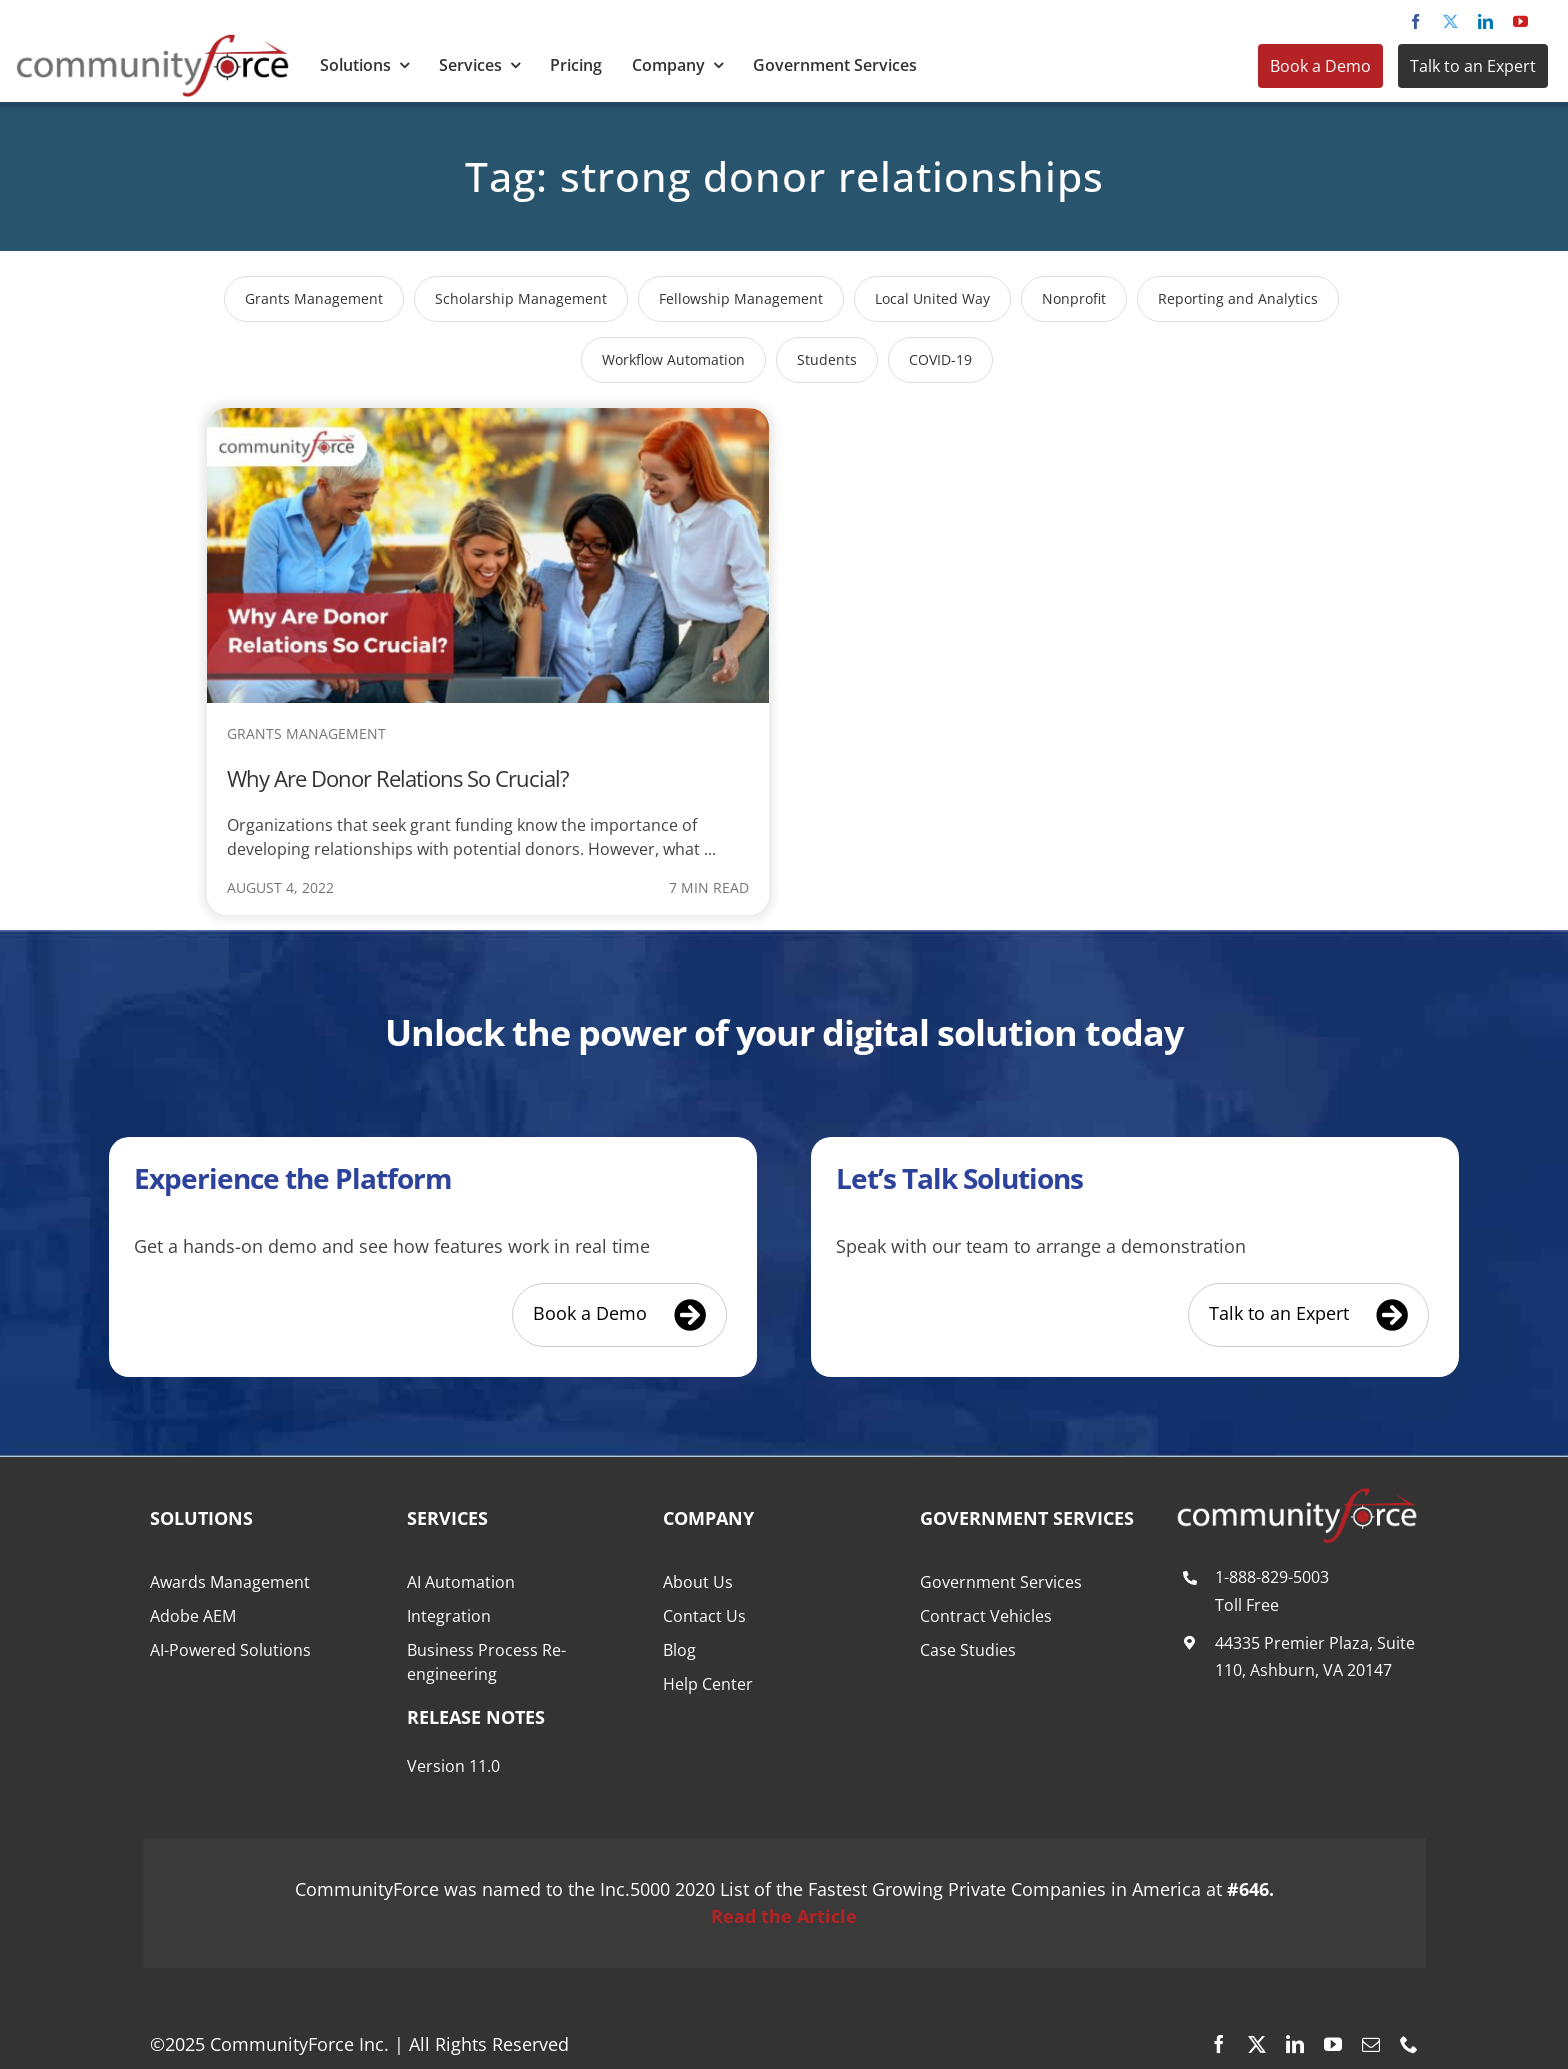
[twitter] (1450, 21)
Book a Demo (1320, 66)
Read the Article (784, 1916)
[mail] (1371, 2044)
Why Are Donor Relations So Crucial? (398, 778)
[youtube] (1520, 21)
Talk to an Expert (1473, 66)
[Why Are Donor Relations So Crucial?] (488, 421)
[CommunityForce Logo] (152, 42)
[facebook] (1415, 21)
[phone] (1409, 2044)
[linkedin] (1485, 21)
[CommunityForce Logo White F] (1297, 1496)
